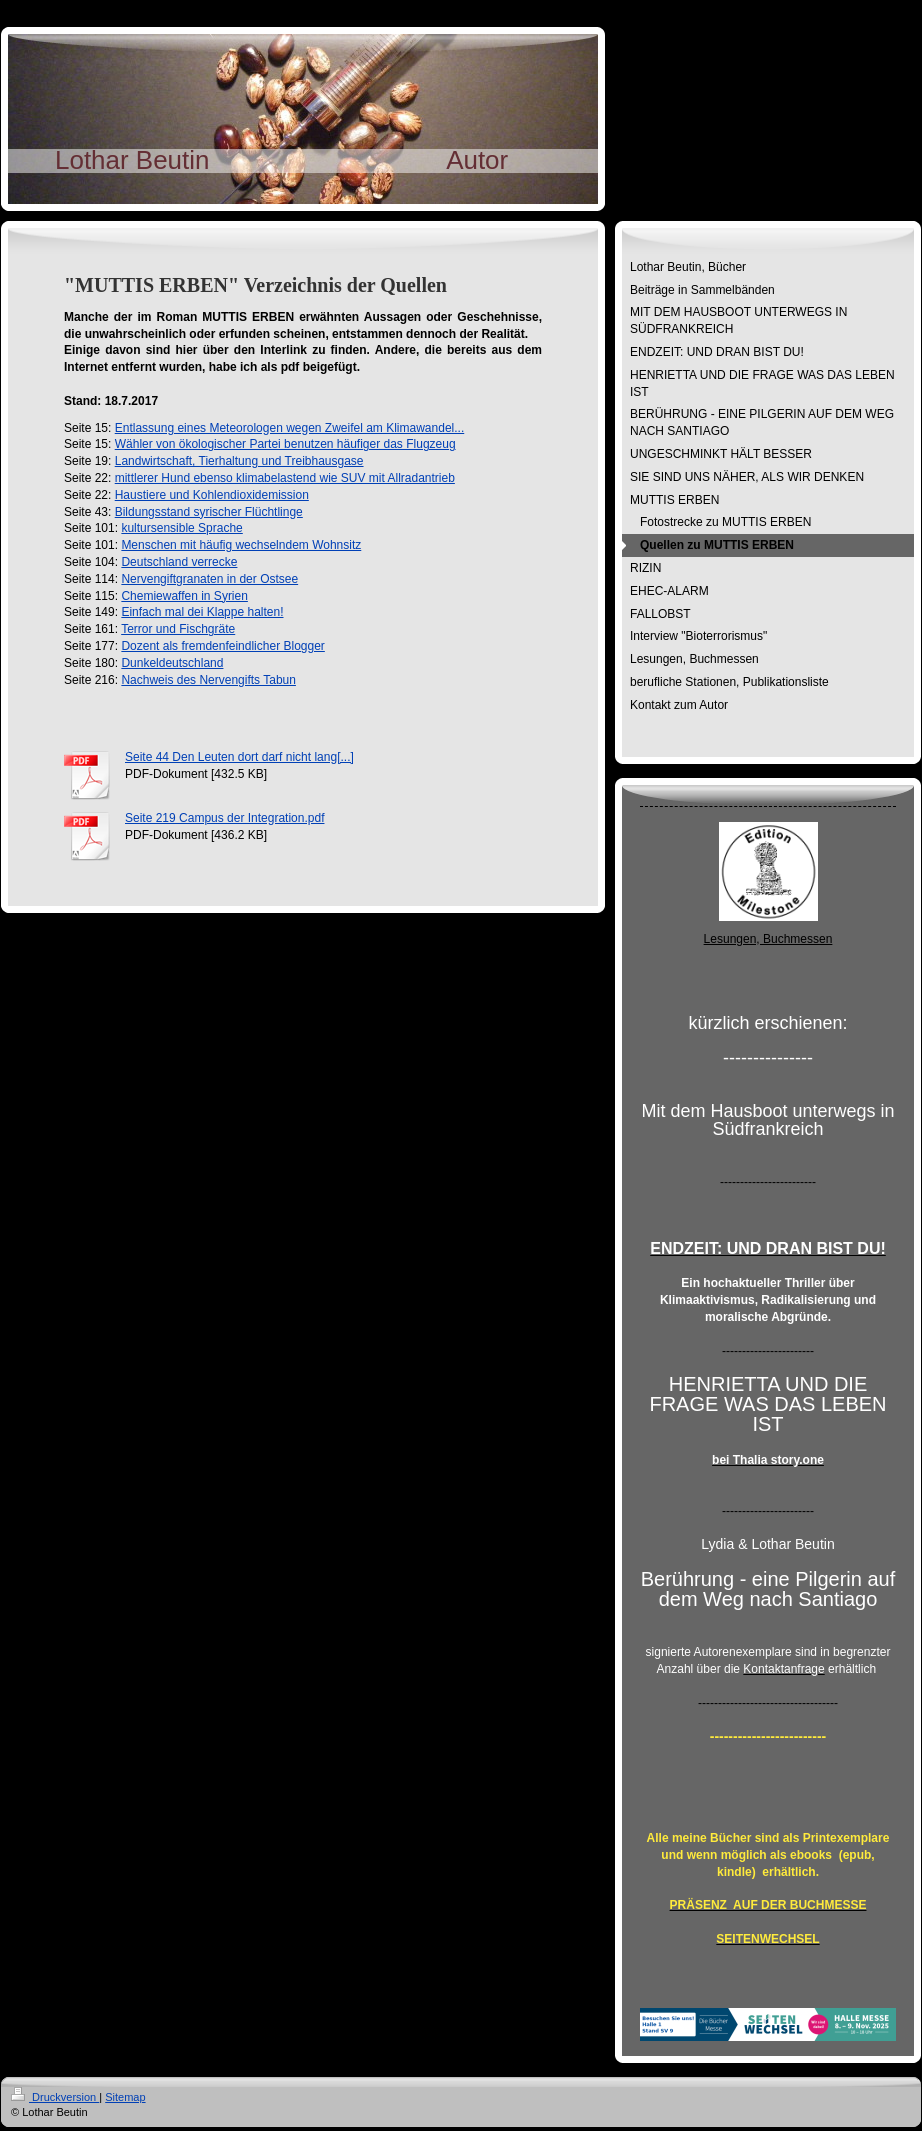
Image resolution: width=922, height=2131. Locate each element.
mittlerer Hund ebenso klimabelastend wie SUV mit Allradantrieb (285, 478)
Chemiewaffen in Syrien (184, 596)
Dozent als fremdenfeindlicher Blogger (222, 646)
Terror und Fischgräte (178, 629)
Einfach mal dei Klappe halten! (202, 612)
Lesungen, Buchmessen (768, 939)
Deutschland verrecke (179, 562)
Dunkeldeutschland (172, 663)
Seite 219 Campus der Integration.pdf (224, 818)
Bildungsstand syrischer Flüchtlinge (209, 512)
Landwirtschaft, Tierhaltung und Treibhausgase (239, 461)
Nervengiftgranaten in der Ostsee (209, 579)
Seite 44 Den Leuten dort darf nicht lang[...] (239, 757)
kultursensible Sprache (181, 528)
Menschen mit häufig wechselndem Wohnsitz (241, 545)
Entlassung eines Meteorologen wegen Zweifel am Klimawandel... (290, 428)
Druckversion (55, 2097)
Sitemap (125, 2097)
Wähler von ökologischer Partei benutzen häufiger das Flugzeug (285, 444)
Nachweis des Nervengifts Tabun (208, 680)
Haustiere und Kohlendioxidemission (212, 495)
